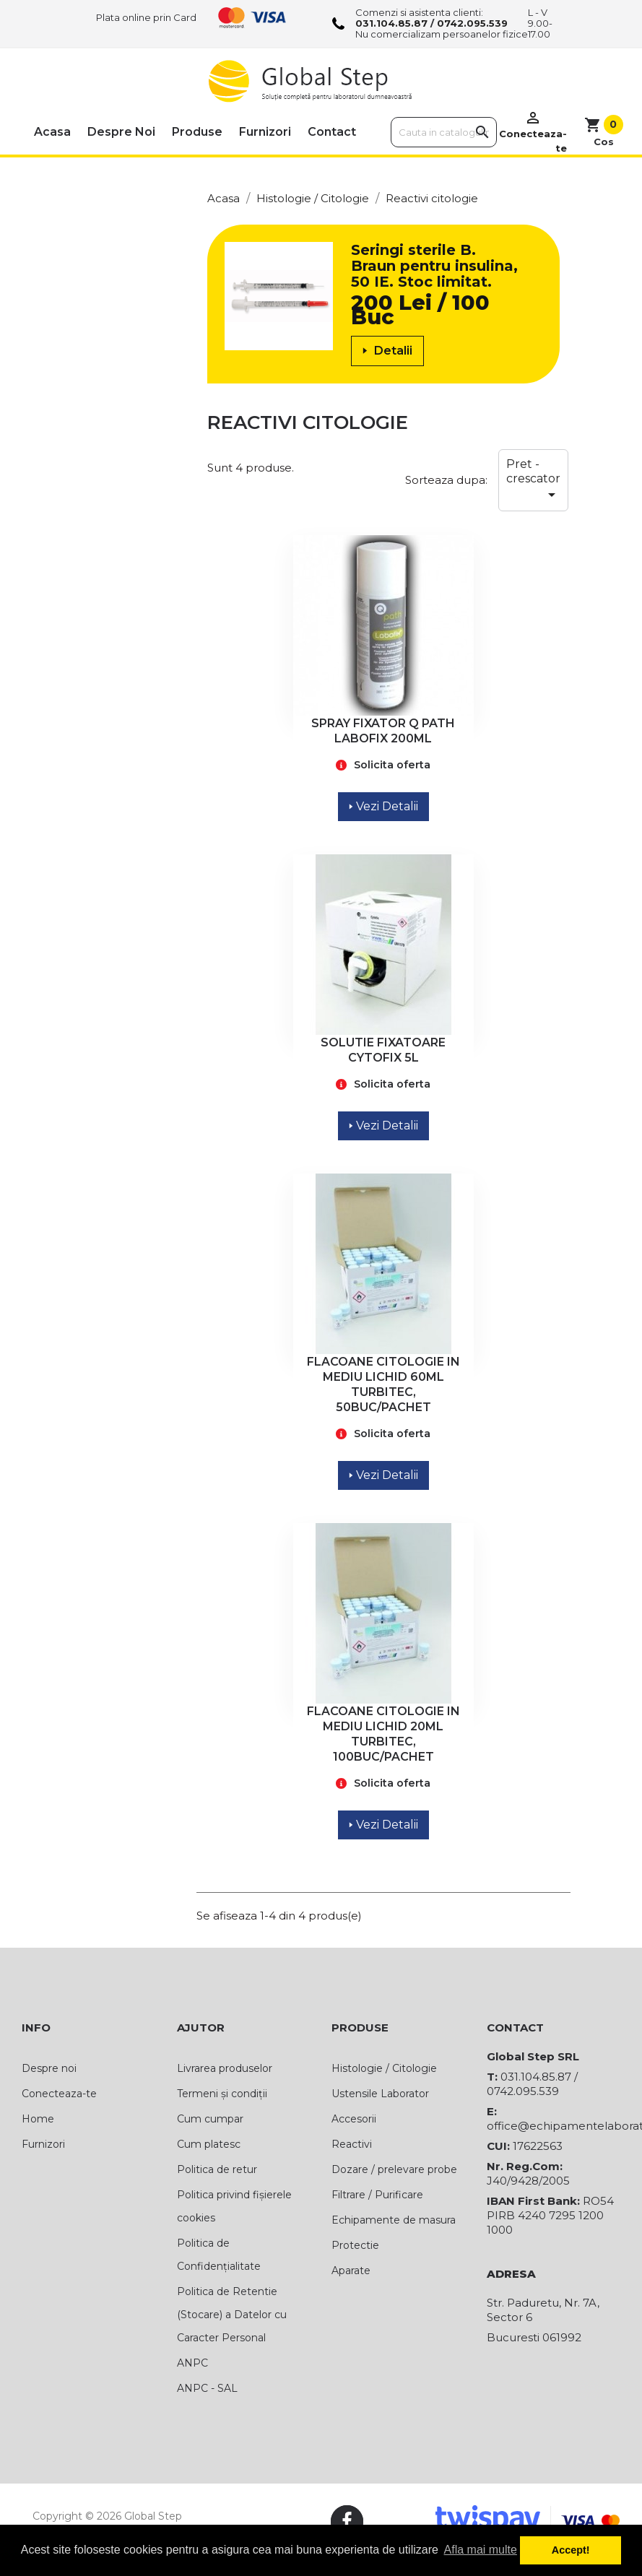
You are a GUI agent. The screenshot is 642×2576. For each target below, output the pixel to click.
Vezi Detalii (383, 806)
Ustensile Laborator (380, 2093)
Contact (332, 132)
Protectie (355, 2245)
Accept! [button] (571, 2550)
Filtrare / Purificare (377, 2194)
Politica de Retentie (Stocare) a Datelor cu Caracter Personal (232, 2314)
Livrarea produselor (224, 2068)
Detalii (387, 350)
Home (38, 2118)
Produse (197, 132)
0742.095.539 (472, 23)
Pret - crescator (533, 480)
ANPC (192, 2362)
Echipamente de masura (393, 2219)
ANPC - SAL (207, 2388)
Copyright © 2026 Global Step (107, 2516)
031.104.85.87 (391, 23)
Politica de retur (217, 2169)
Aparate (350, 2270)
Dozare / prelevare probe (394, 2169)
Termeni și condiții (222, 2093)
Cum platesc (208, 2144)
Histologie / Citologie (384, 2068)
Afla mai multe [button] (480, 2550)
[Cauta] (444, 132)
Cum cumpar (210, 2118)
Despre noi (121, 132)
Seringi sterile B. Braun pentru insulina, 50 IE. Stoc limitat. (434, 265)
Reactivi (351, 2144)
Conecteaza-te (59, 2093)
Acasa (52, 132)
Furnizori (265, 132)
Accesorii (353, 2118)
